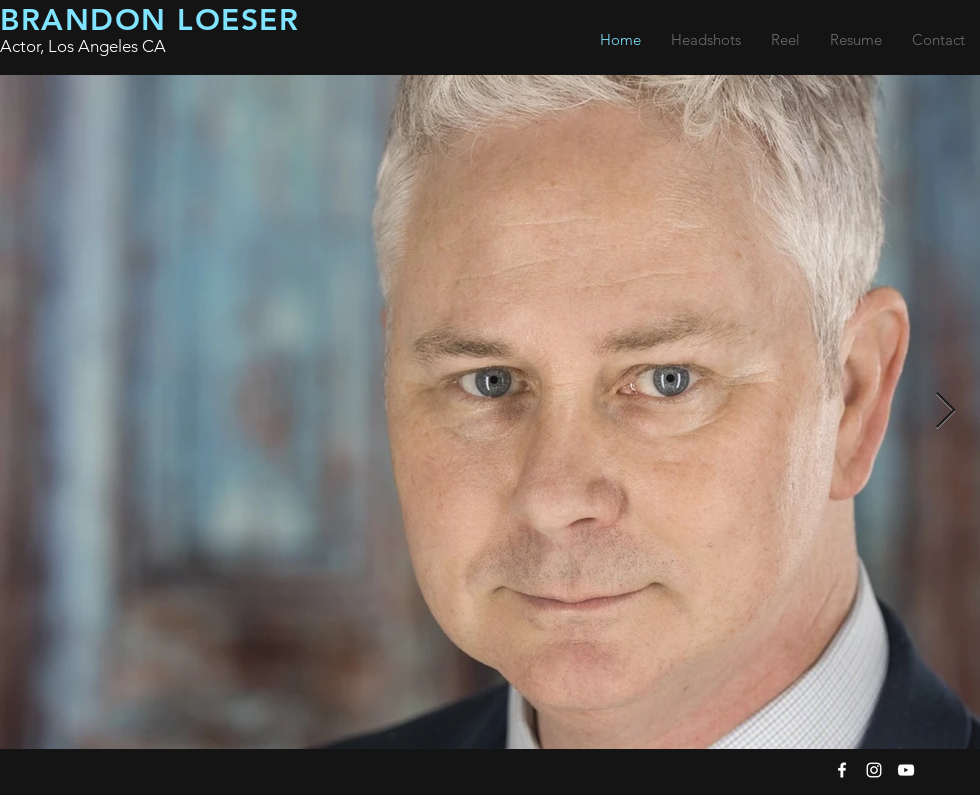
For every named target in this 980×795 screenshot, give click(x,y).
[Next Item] (945, 411)
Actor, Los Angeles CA (83, 46)
